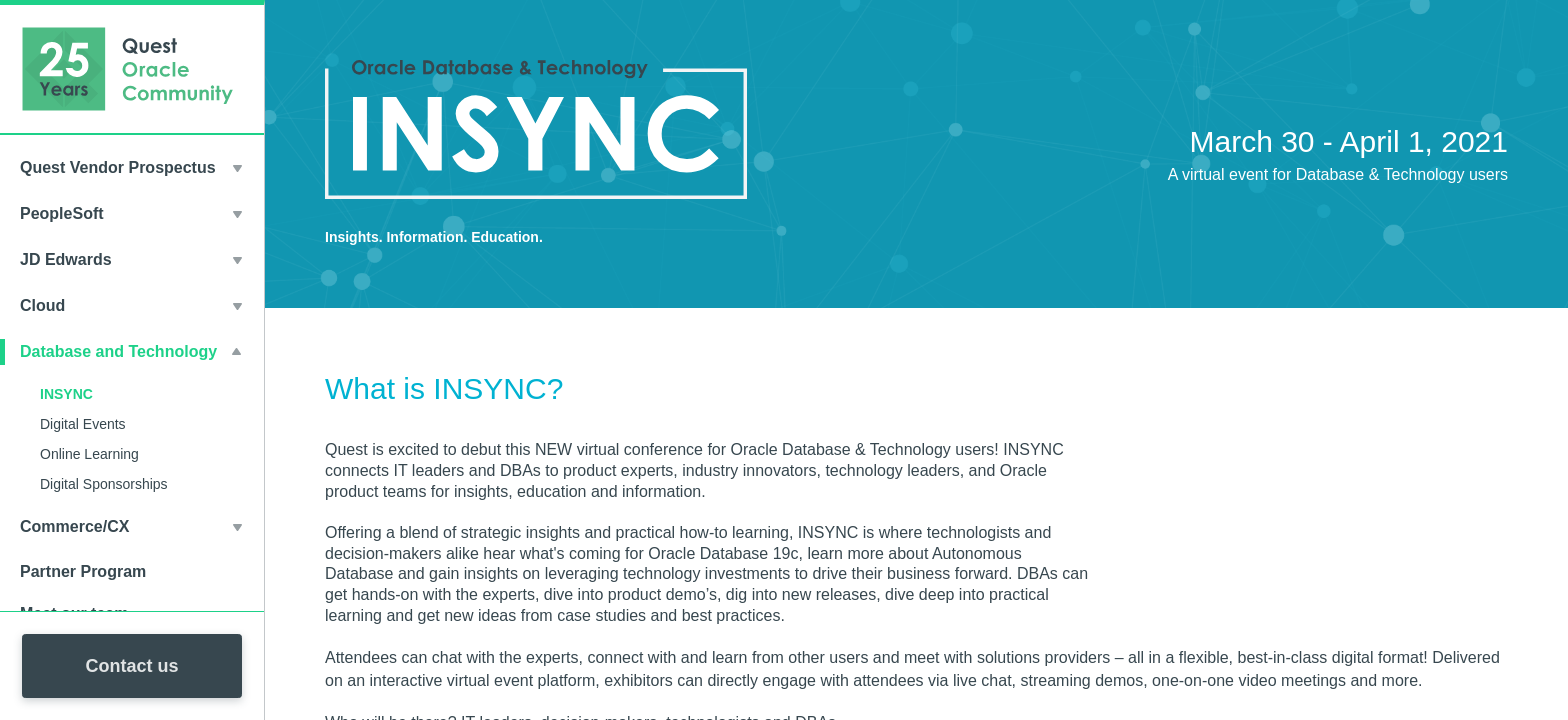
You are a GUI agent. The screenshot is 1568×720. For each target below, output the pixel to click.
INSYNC (66, 394)
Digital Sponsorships (104, 484)
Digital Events (83, 424)
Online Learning (89, 454)
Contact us (131, 666)
